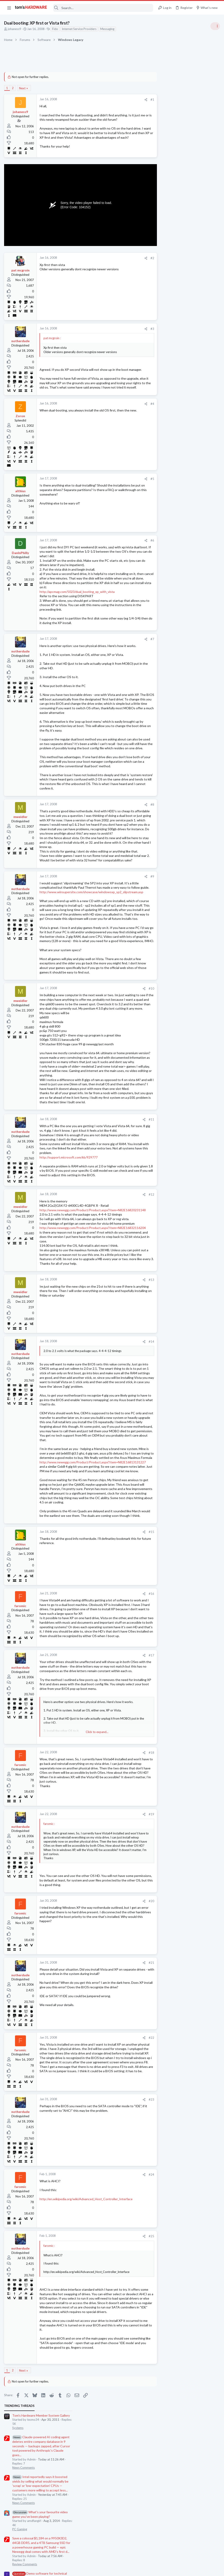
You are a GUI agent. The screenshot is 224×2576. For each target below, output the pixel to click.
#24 (141, 2257)
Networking (167, 346)
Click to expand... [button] (92, 1814)
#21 (141, 2045)
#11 (141, 1169)
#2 (142, 259)
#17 (141, 1733)
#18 (141, 1835)
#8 (142, 819)
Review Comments (171, 233)
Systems (165, 96)
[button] (9, 8)
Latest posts (162, 297)
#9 (142, 895)
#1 (142, 99)
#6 (142, 546)
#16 (141, 1670)
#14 (141, 1405)
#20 (141, 1983)
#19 (141, 1897)
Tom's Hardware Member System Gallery (188, 84)
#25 (141, 2318)
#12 (141, 1244)
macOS (164, 453)
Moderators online (167, 464)
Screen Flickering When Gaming (189, 400)
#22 (141, 2120)
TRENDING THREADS (166, 74)
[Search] (103, 8)
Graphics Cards (169, 320)
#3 (142, 329)
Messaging (108, 29)
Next (23, 88)
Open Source (168, 368)
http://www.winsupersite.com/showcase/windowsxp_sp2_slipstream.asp (92, 915)
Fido (55, 29)
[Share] (136, 100)
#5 (142, 484)
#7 (142, 649)
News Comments (170, 136)
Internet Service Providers (79, 29)
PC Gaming (166, 198)
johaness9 (15, 29)
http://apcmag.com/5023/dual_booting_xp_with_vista (77, 601)
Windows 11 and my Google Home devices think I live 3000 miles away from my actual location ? (189, 333)
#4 (142, 409)
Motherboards (169, 285)
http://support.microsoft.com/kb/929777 (69, 1207)
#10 (141, 1020)
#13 (141, 1343)
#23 (141, 2182)
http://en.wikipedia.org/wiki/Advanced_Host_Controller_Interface (86, 2281)
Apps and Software (172, 259)
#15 (141, 1608)
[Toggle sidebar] (214, 26)
